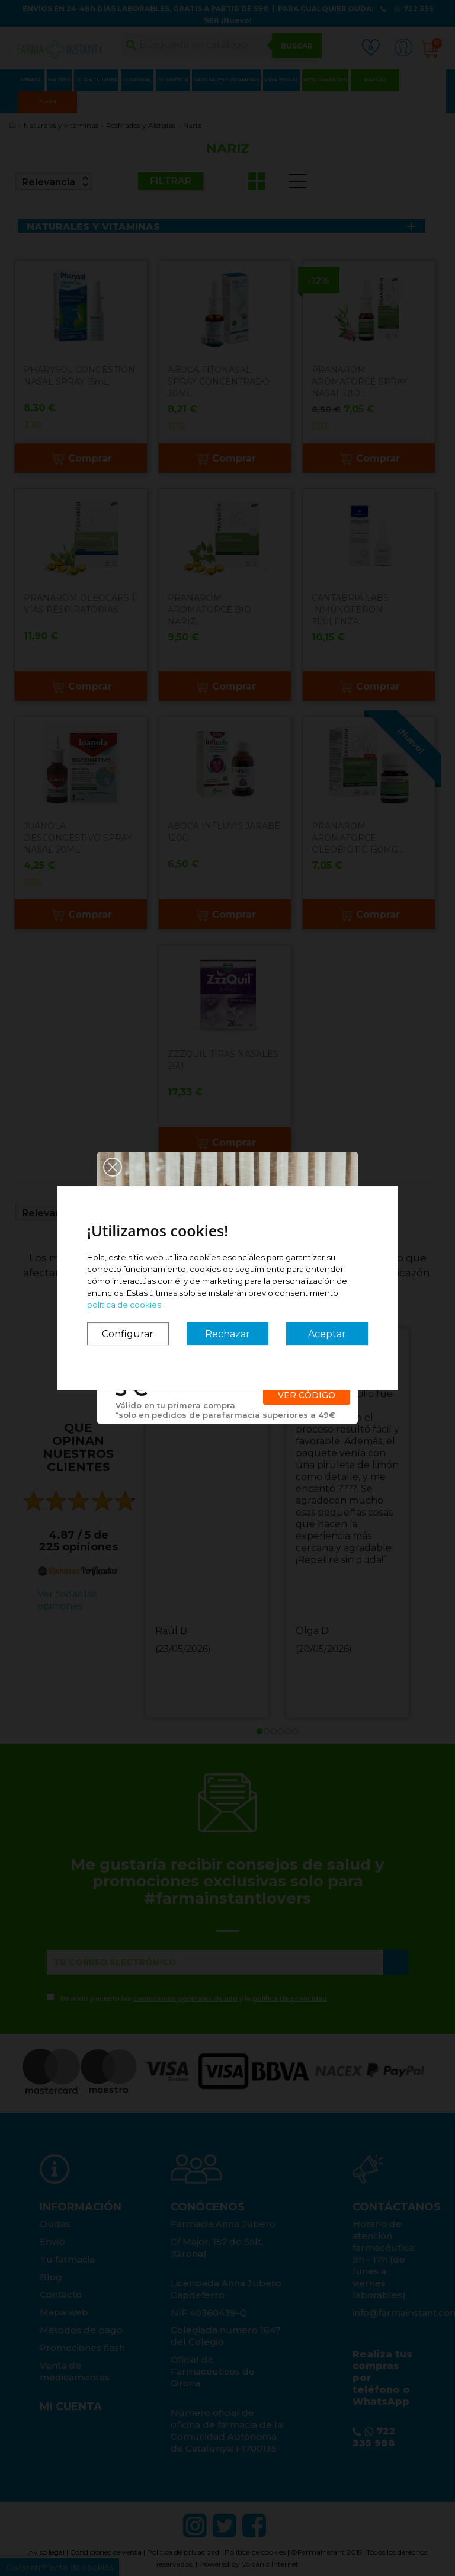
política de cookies (124, 1304)
